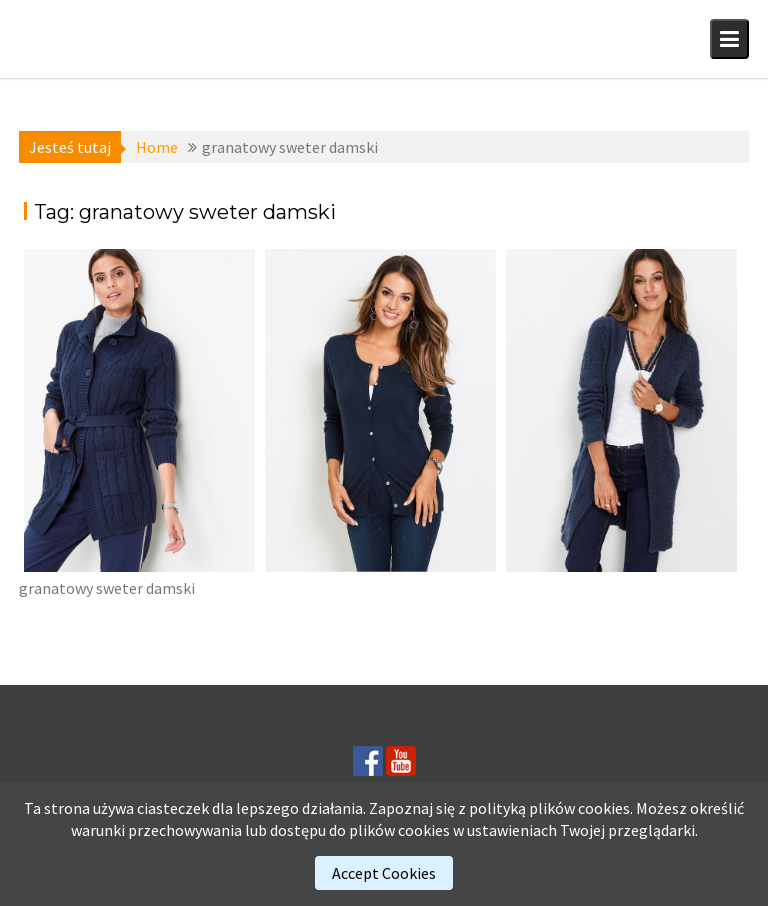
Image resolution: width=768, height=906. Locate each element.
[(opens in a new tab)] (139, 410)
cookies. (605, 808)
